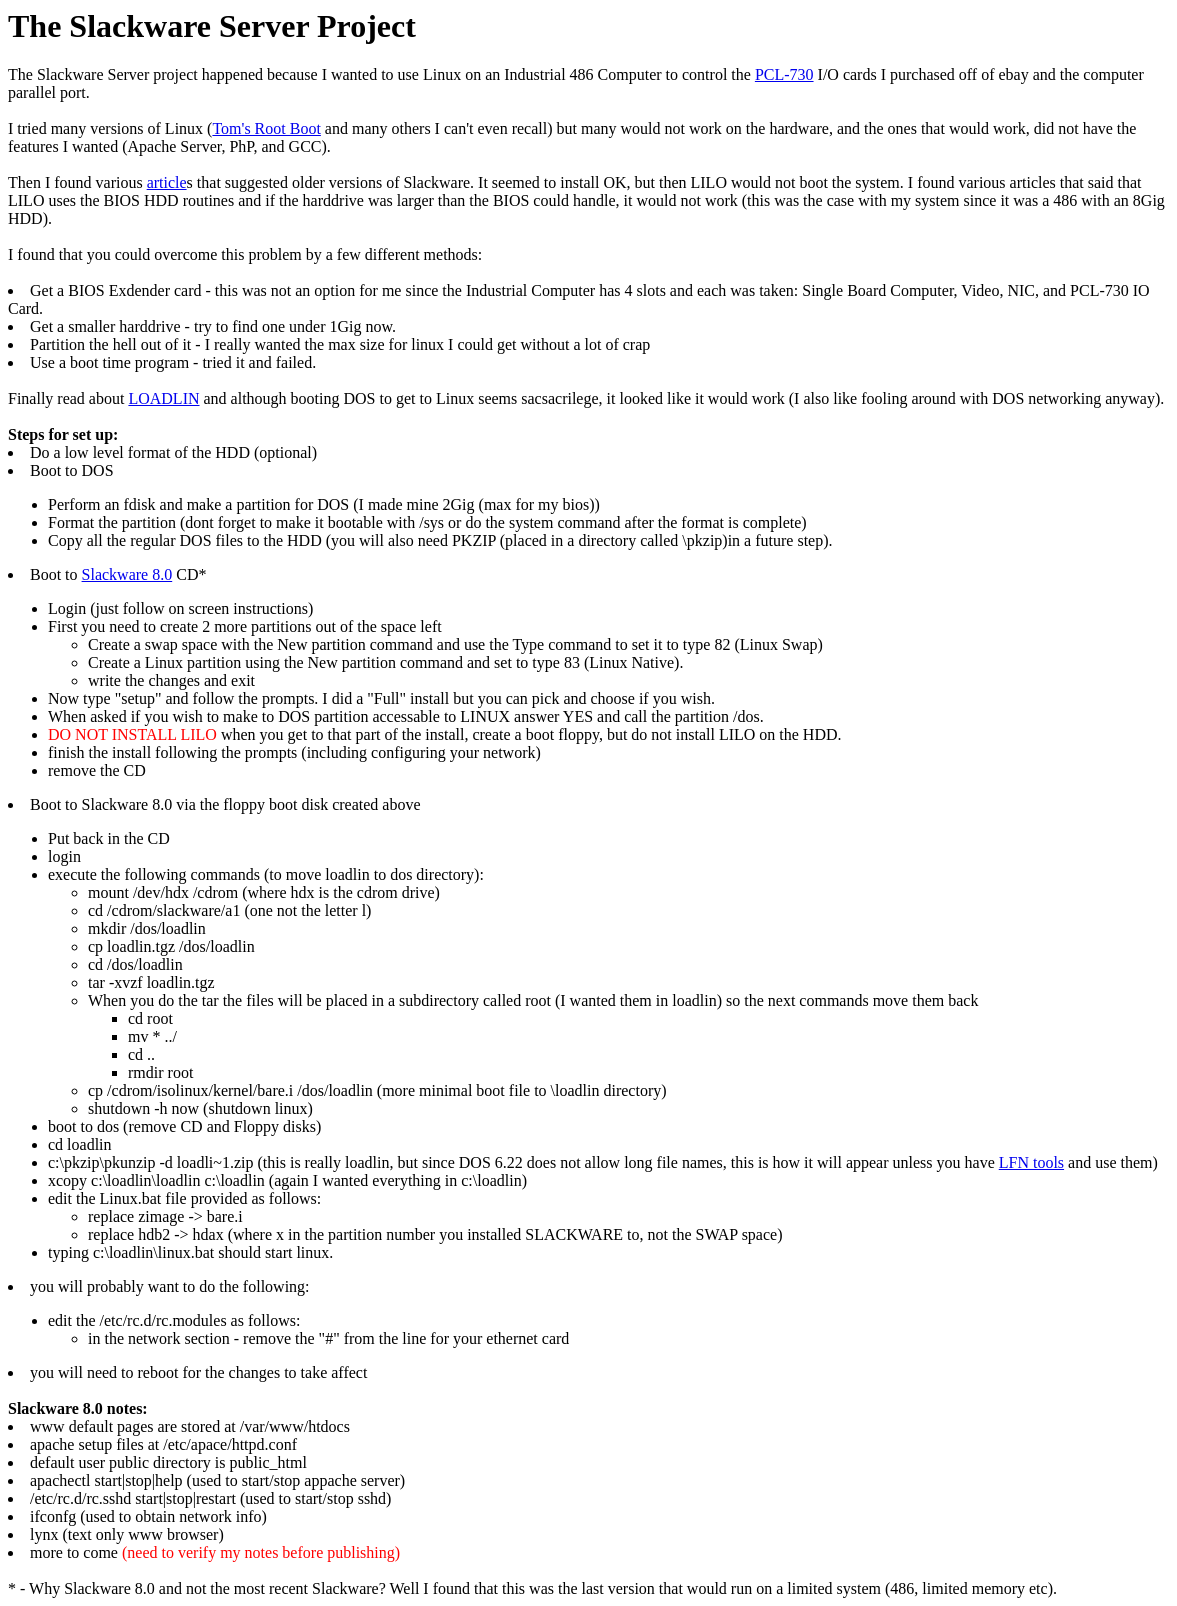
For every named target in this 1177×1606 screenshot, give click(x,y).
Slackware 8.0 (127, 574)
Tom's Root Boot (266, 128)
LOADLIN (163, 398)
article (167, 182)
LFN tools (1031, 1162)
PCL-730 (784, 74)
